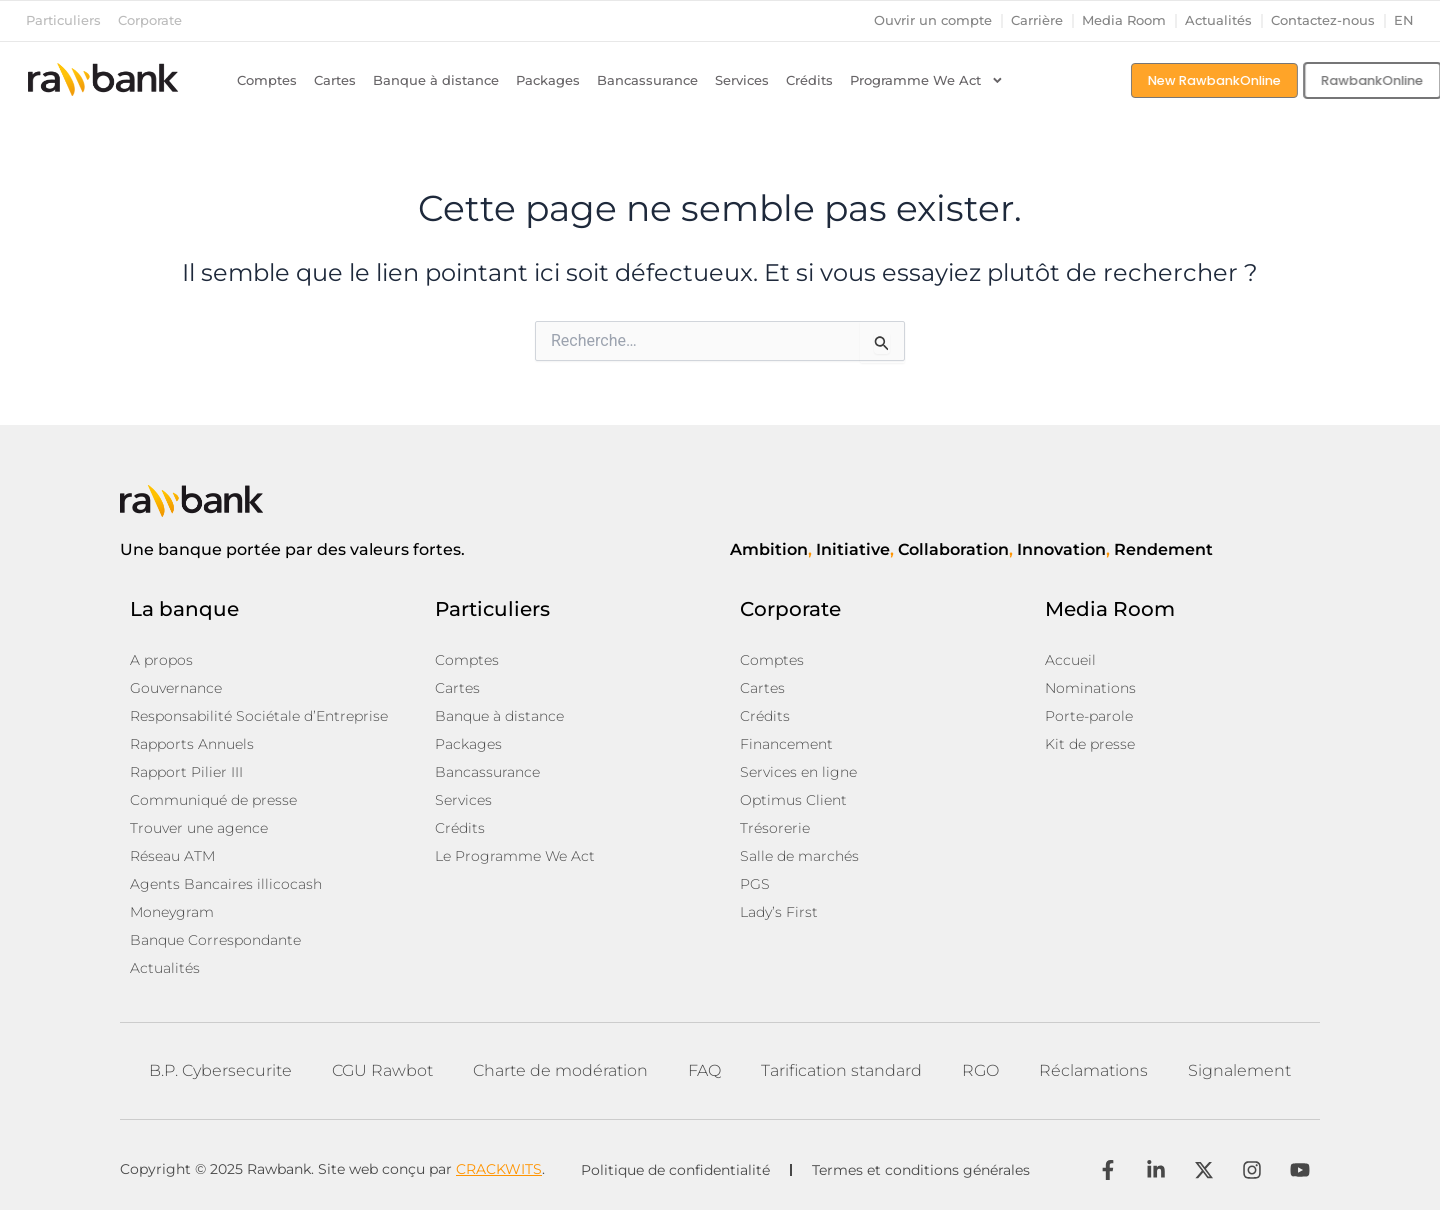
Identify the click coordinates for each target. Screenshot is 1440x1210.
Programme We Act (927, 81)
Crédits (809, 80)
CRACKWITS (499, 1169)
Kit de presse (1090, 744)
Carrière (1037, 20)
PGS (755, 884)
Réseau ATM (172, 856)
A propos (161, 660)
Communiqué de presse (213, 800)
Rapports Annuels (192, 744)
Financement (786, 744)
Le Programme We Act (515, 856)
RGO (980, 1070)
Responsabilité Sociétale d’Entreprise (259, 716)
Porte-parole (1089, 716)
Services (742, 80)
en (1404, 20)
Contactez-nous (1323, 20)
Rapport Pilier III (186, 772)
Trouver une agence (199, 828)
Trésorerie (775, 828)
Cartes (335, 80)
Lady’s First (779, 912)
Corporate (150, 20)
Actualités (1218, 20)
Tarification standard (841, 1070)
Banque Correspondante (215, 940)
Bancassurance (647, 80)
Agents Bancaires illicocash (226, 884)
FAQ (704, 1070)
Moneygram (172, 912)
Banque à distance (436, 80)
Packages (548, 80)
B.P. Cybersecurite (220, 1070)
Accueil (1070, 660)
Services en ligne (798, 772)
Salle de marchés (799, 856)
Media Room (1124, 20)
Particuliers (63, 20)
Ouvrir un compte (933, 20)
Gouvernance (176, 688)
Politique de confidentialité (675, 1170)
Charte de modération (560, 1070)
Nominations (1090, 688)
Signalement (1239, 1070)
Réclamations (1093, 1070)
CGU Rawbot (382, 1070)
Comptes (267, 80)
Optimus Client (793, 800)
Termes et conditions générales (921, 1170)
